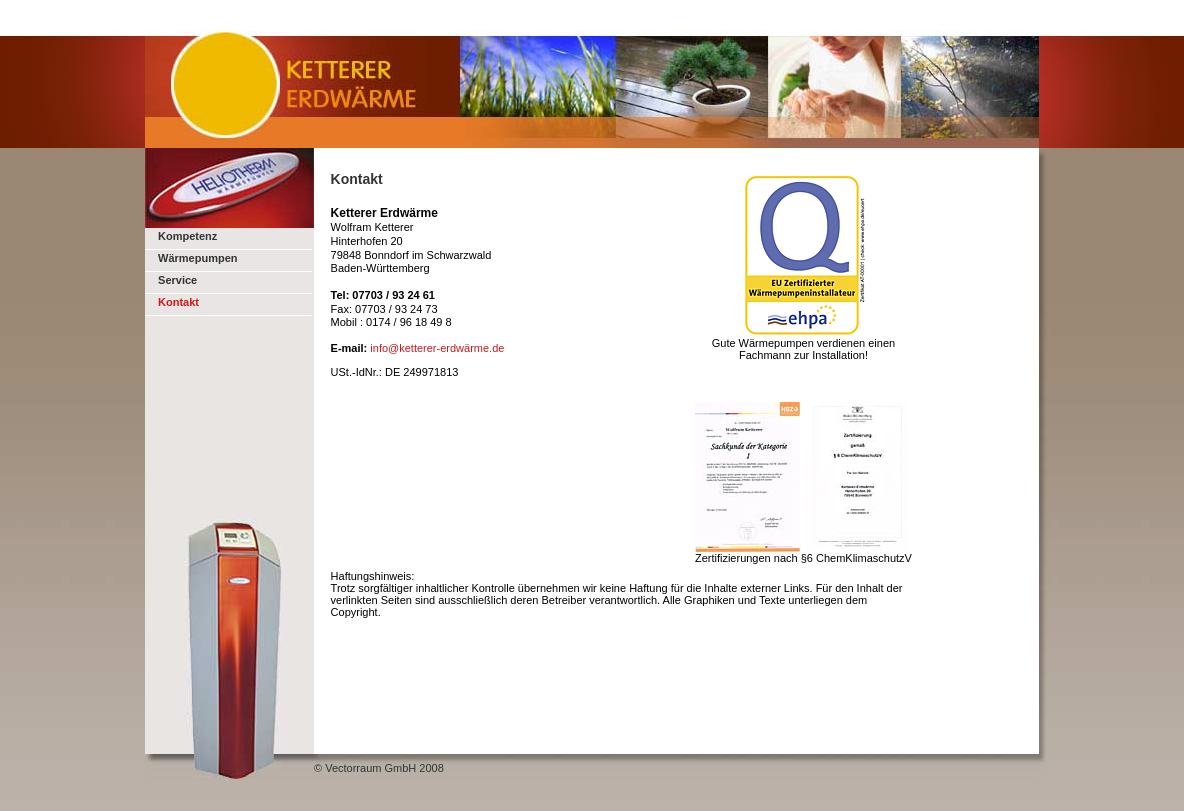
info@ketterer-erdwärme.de (437, 348)
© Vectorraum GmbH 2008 (379, 768)
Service (176, 280)
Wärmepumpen (196, 258)
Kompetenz (187, 236)
